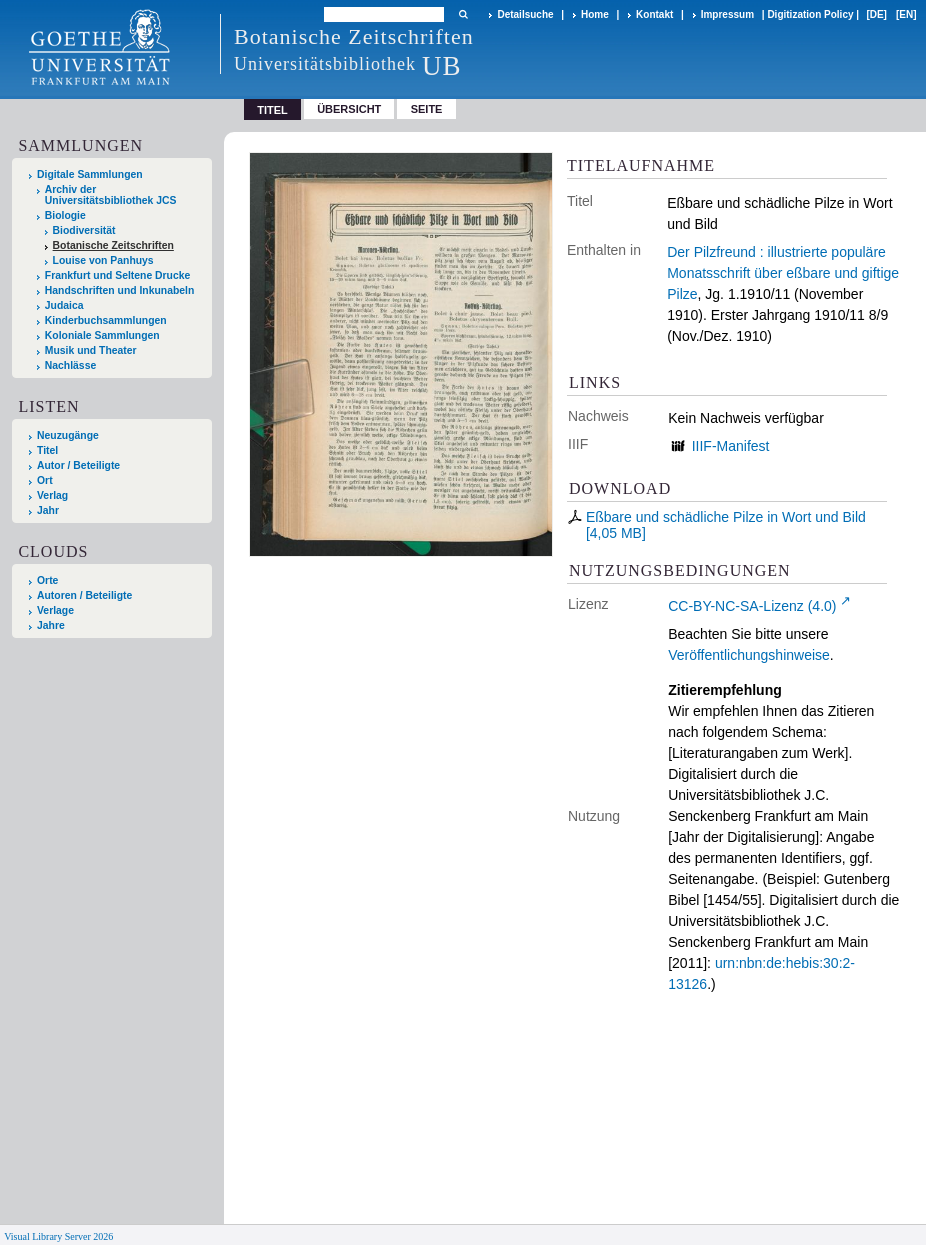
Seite (427, 109)
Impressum (727, 14)
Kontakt (654, 14)
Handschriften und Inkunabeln (120, 290)
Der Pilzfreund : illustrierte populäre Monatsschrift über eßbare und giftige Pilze (783, 273)
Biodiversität (84, 230)
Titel (47, 450)
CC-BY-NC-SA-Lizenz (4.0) (752, 606)
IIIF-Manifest (731, 446)
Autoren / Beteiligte (84, 595)
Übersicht (349, 109)
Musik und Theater (91, 350)
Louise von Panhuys (103, 260)
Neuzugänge (68, 435)
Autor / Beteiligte (78, 465)
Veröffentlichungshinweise (749, 655)
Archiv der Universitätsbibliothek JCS (111, 195)
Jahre (51, 625)
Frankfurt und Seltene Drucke (118, 275)
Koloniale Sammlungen (102, 335)
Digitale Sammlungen (90, 174)
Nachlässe (70, 365)
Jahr (48, 510)
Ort (45, 480)
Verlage (55, 610)
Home (595, 14)
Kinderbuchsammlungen (106, 320)
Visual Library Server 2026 (58, 1236)
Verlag (52, 495)
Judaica (64, 305)
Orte (47, 580)
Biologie (65, 215)
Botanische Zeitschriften (113, 245)
